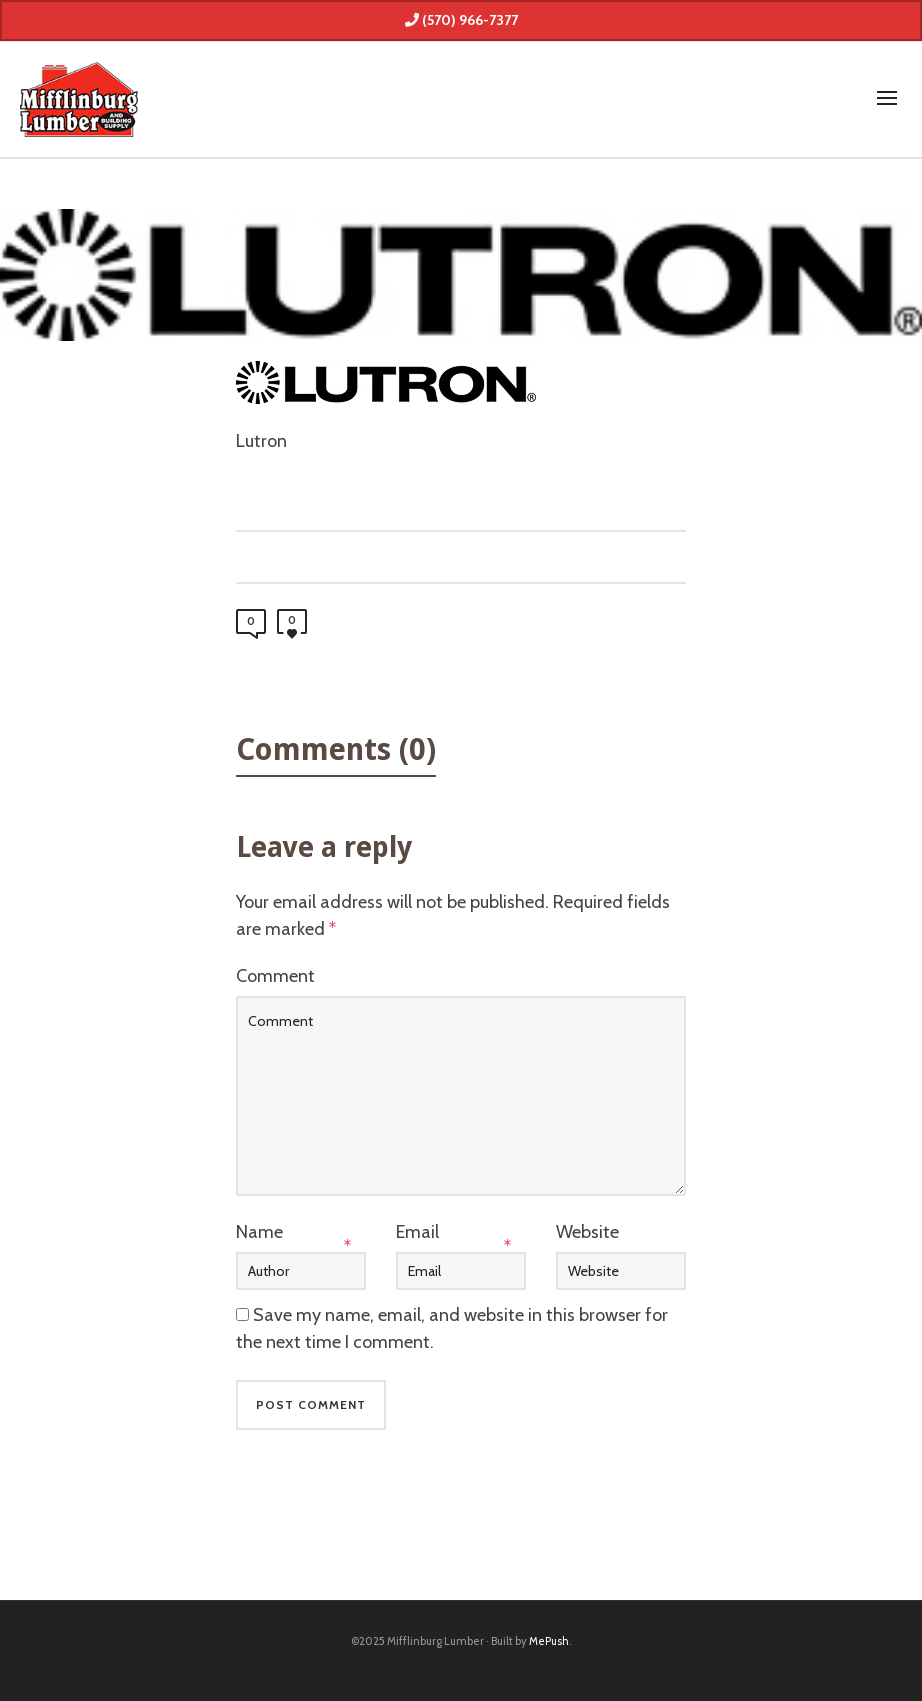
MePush (549, 1641)
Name (259, 1232)
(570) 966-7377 (461, 20)
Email (417, 1232)
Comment (275, 976)
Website (587, 1232)
